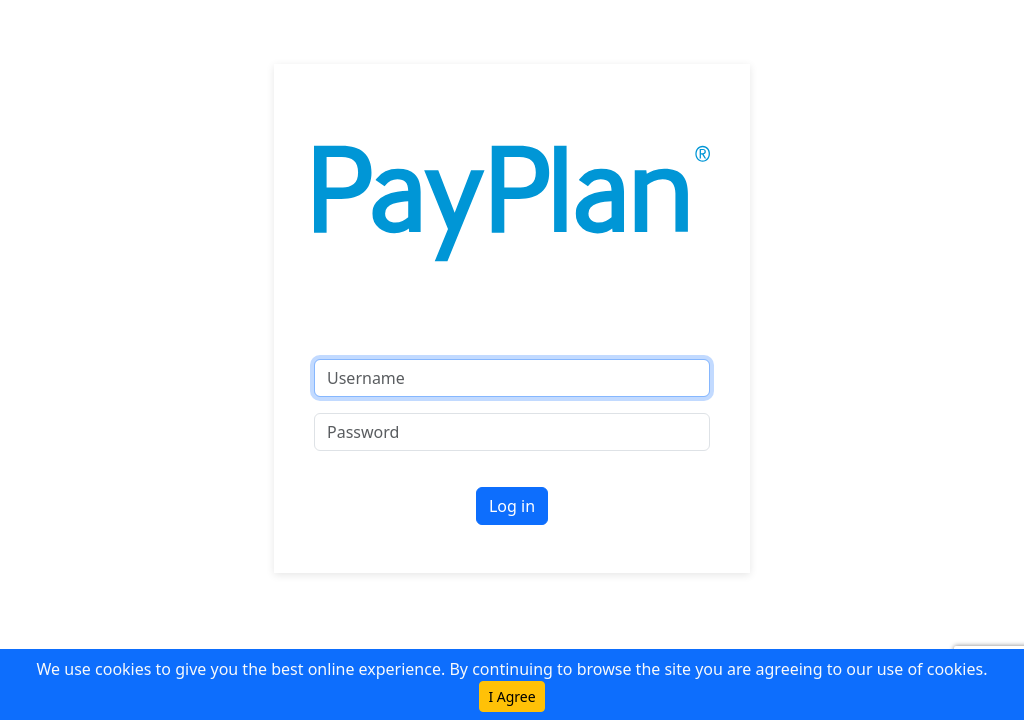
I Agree (511, 696)
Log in (512, 506)
